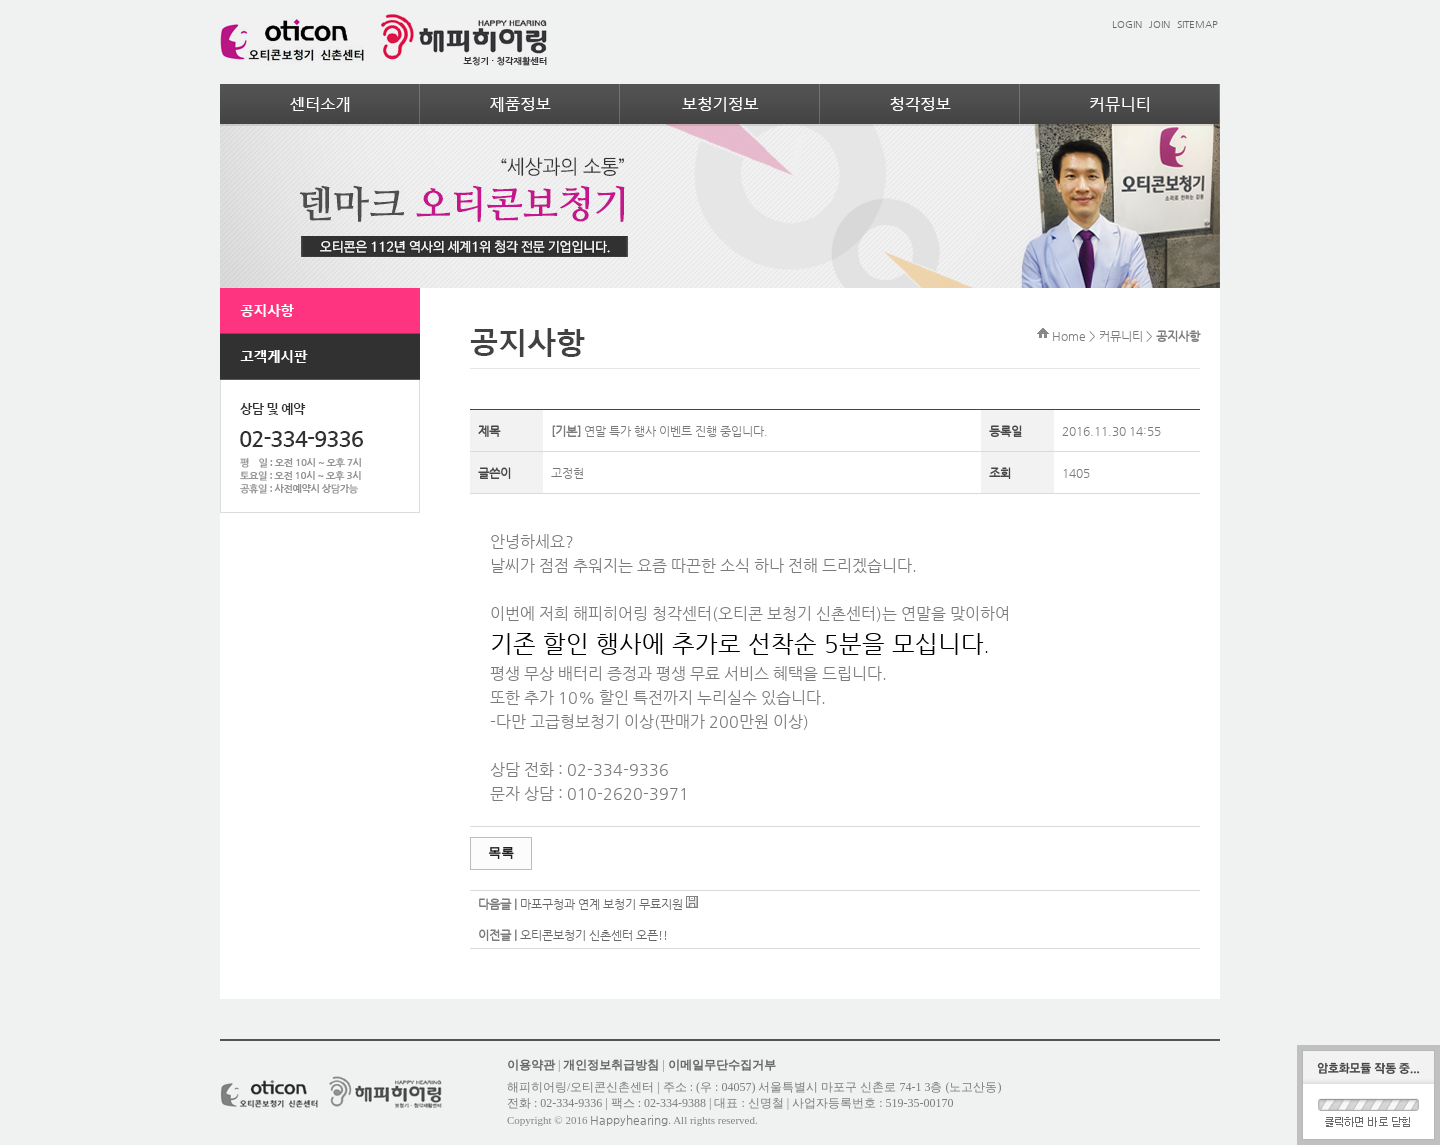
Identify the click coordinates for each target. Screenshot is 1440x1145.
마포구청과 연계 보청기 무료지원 (601, 904)
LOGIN (1127, 24)
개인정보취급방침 (611, 1065)
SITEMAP (1197, 24)
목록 (501, 852)
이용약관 (531, 1065)
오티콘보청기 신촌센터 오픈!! (594, 935)
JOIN (1159, 24)
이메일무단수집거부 (722, 1065)
